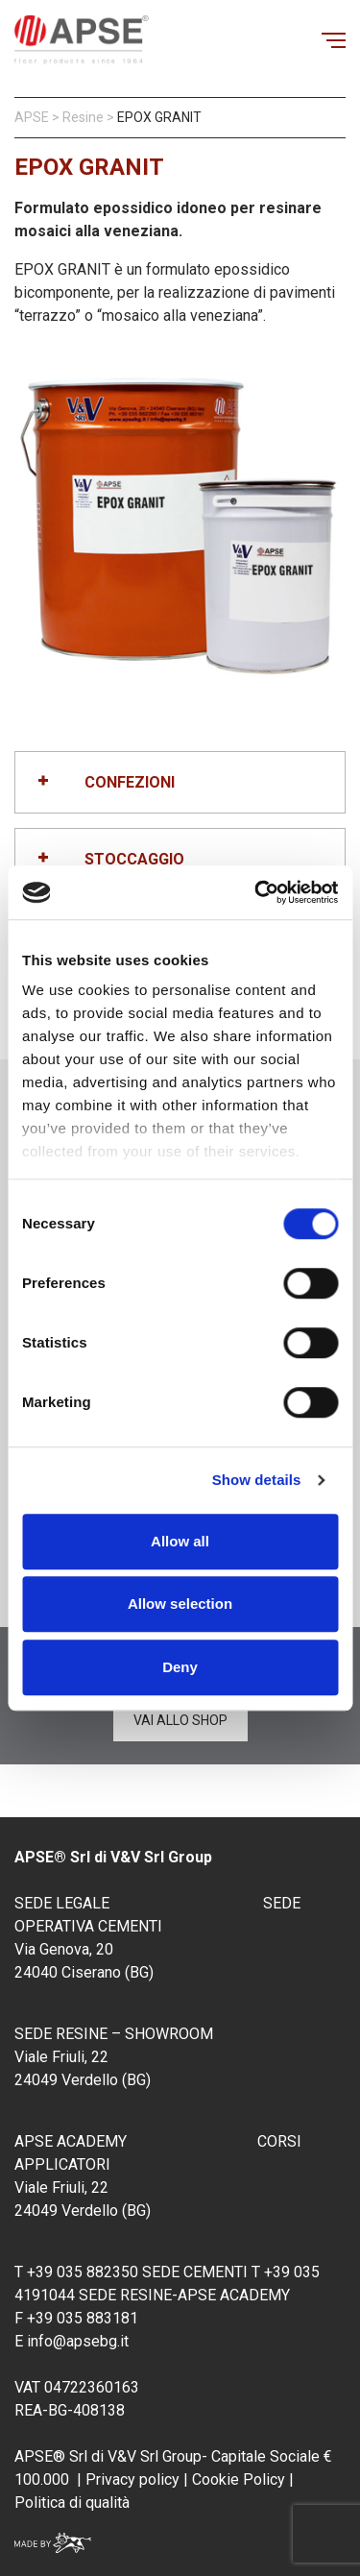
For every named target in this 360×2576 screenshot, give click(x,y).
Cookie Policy (236, 2479)
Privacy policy (132, 2479)
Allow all (180, 1541)
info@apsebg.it (78, 2341)
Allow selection (180, 1603)
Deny (180, 1667)
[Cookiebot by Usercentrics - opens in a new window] (256, 892)
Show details (256, 1479)
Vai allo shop (180, 1720)
